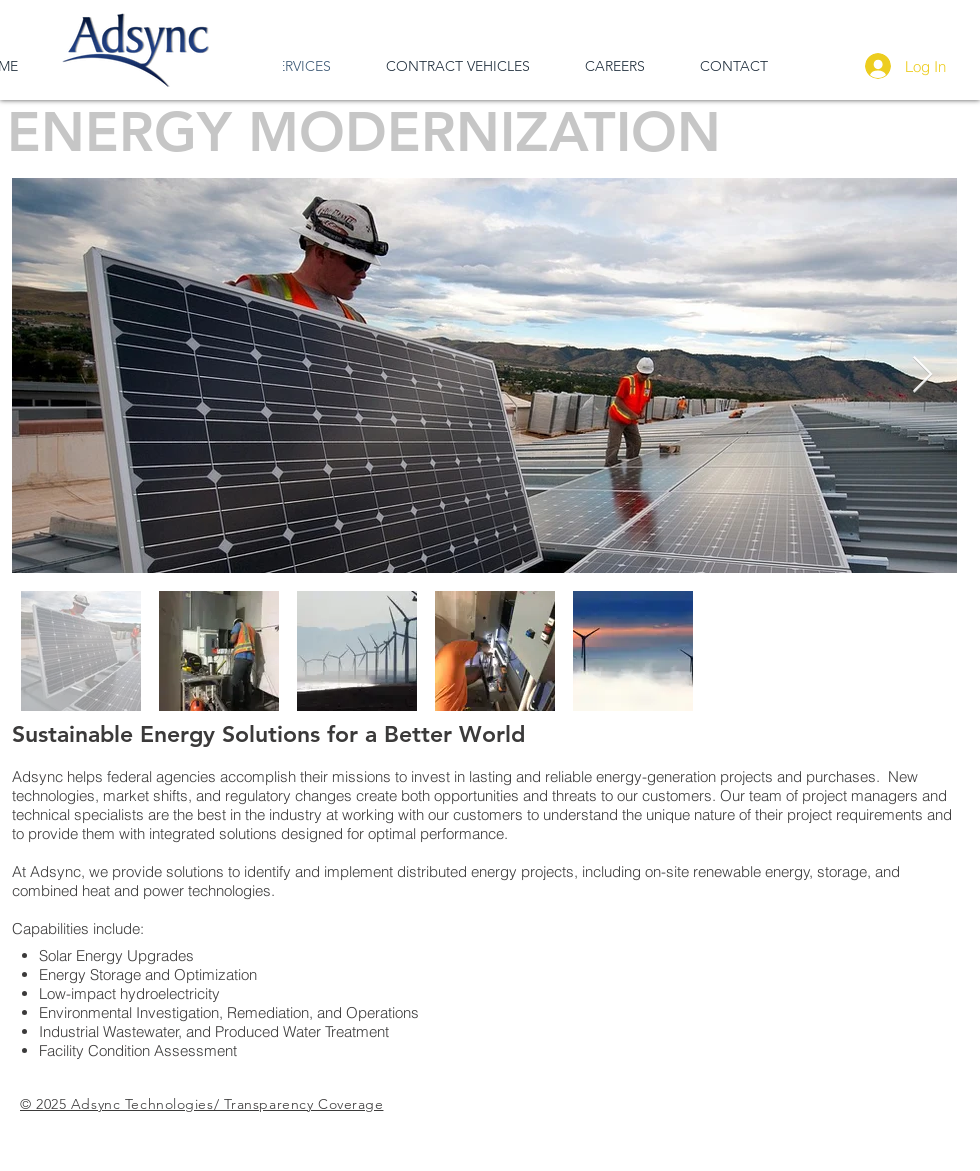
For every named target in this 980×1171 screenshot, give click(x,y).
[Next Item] (922, 375)
